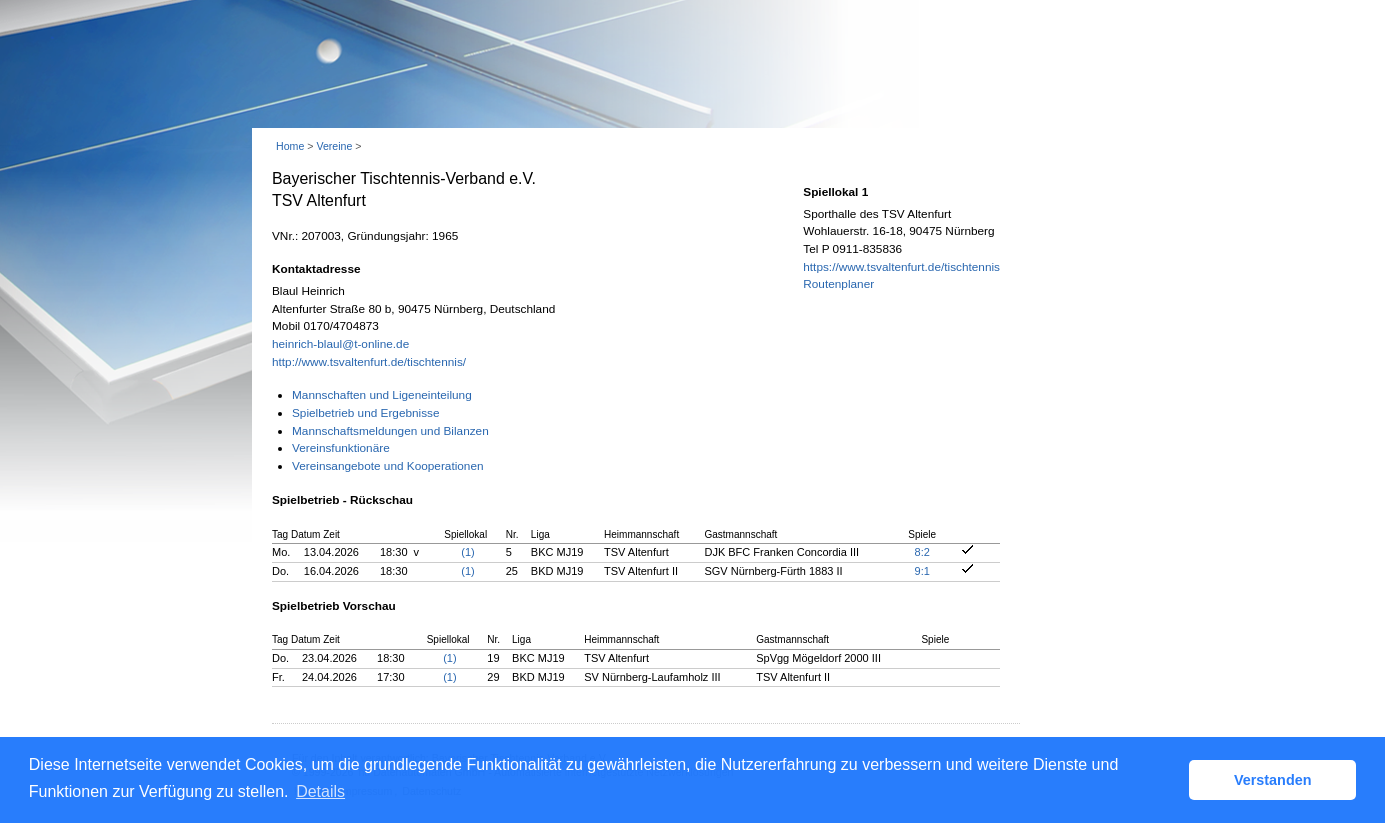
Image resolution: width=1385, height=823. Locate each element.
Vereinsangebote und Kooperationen (388, 466)
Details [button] (320, 791)
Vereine (334, 146)
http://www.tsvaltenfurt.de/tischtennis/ (369, 362)
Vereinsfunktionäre (341, 448)
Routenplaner (838, 284)
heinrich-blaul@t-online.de (340, 344)
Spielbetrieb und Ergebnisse (366, 413)
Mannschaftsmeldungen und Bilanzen (390, 431)
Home (290, 146)
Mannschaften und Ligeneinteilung (382, 395)
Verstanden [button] (1273, 780)
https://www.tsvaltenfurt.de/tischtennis (901, 267)
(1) (467, 552)
